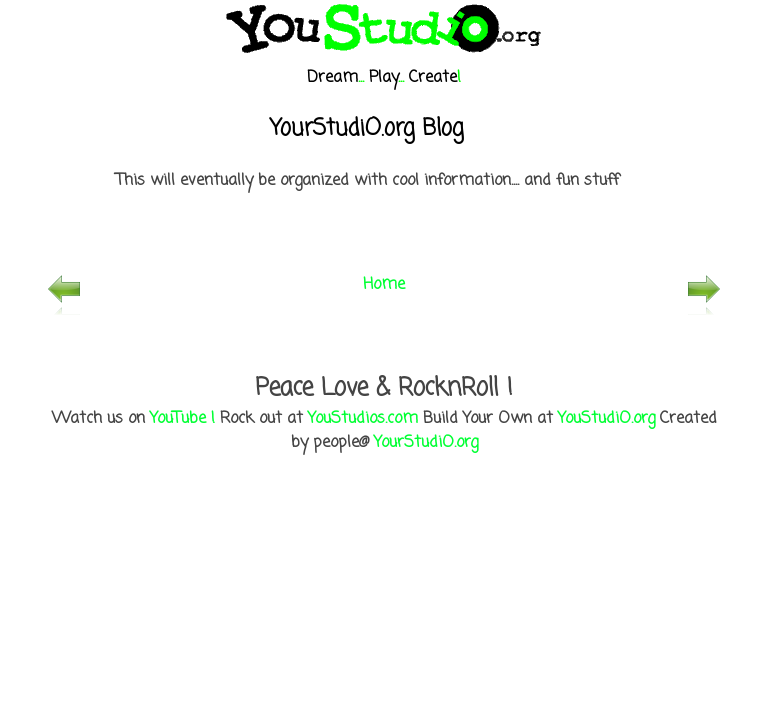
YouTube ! (182, 419)
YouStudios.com (363, 419)
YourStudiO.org (426, 443)
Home (384, 285)
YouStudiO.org (606, 419)
